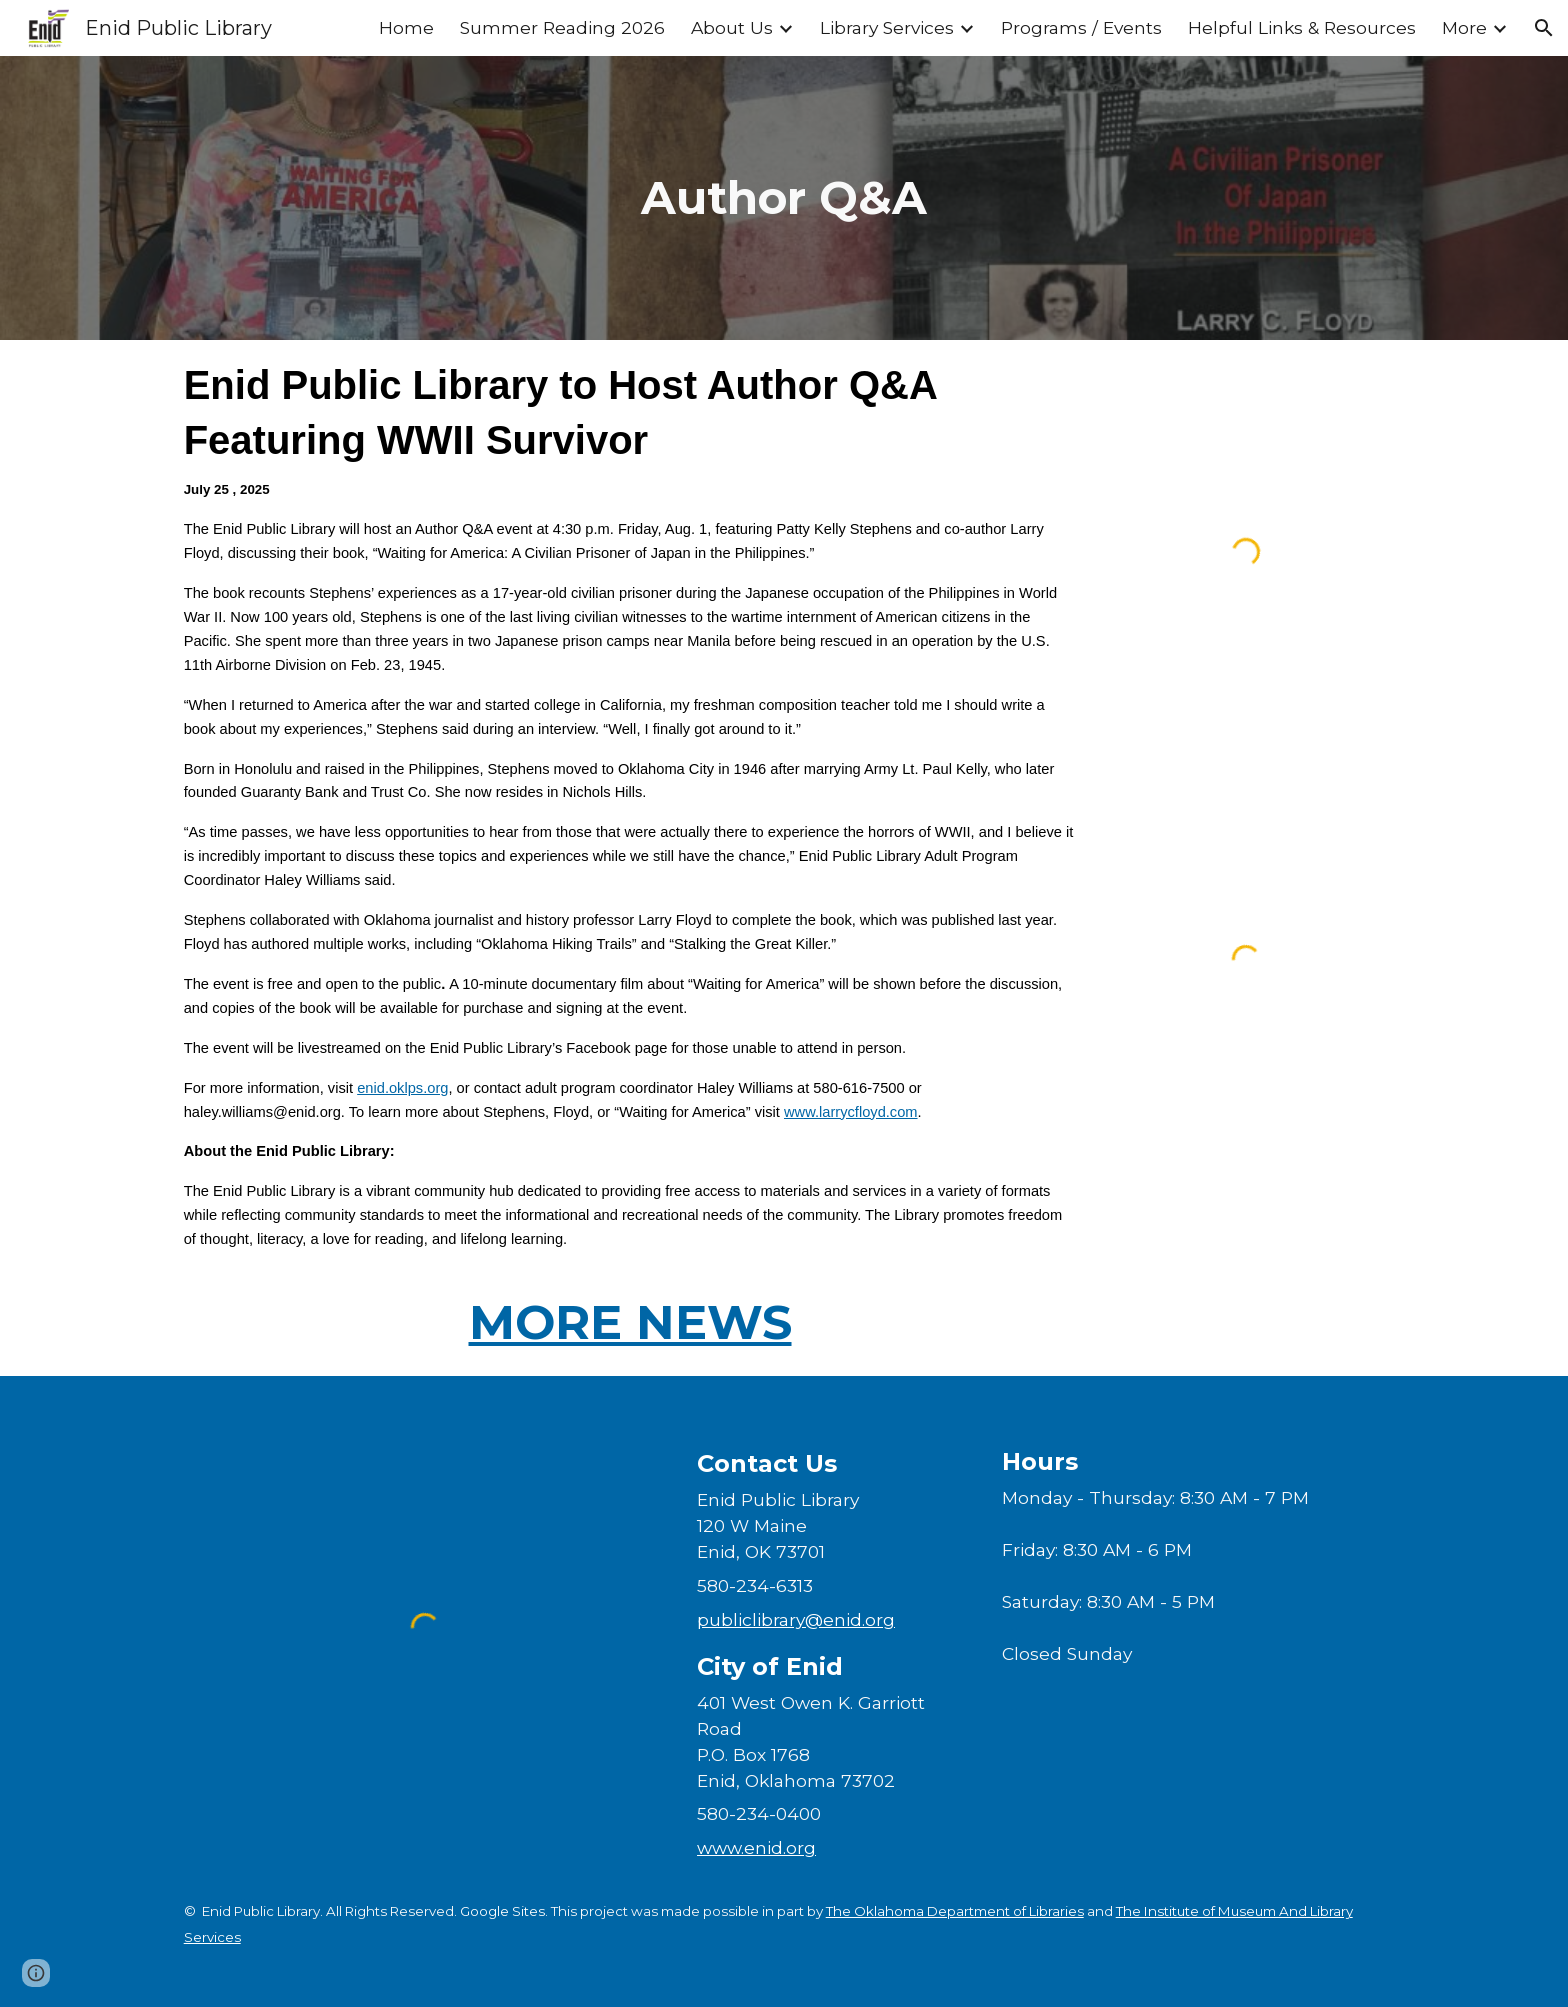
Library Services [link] (887, 27)
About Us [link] (732, 27)
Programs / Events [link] (1081, 27)
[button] (1544, 28)
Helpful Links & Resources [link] (1302, 27)
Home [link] (406, 27)
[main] (784, 198)
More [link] (1464, 27)
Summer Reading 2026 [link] (562, 27)
